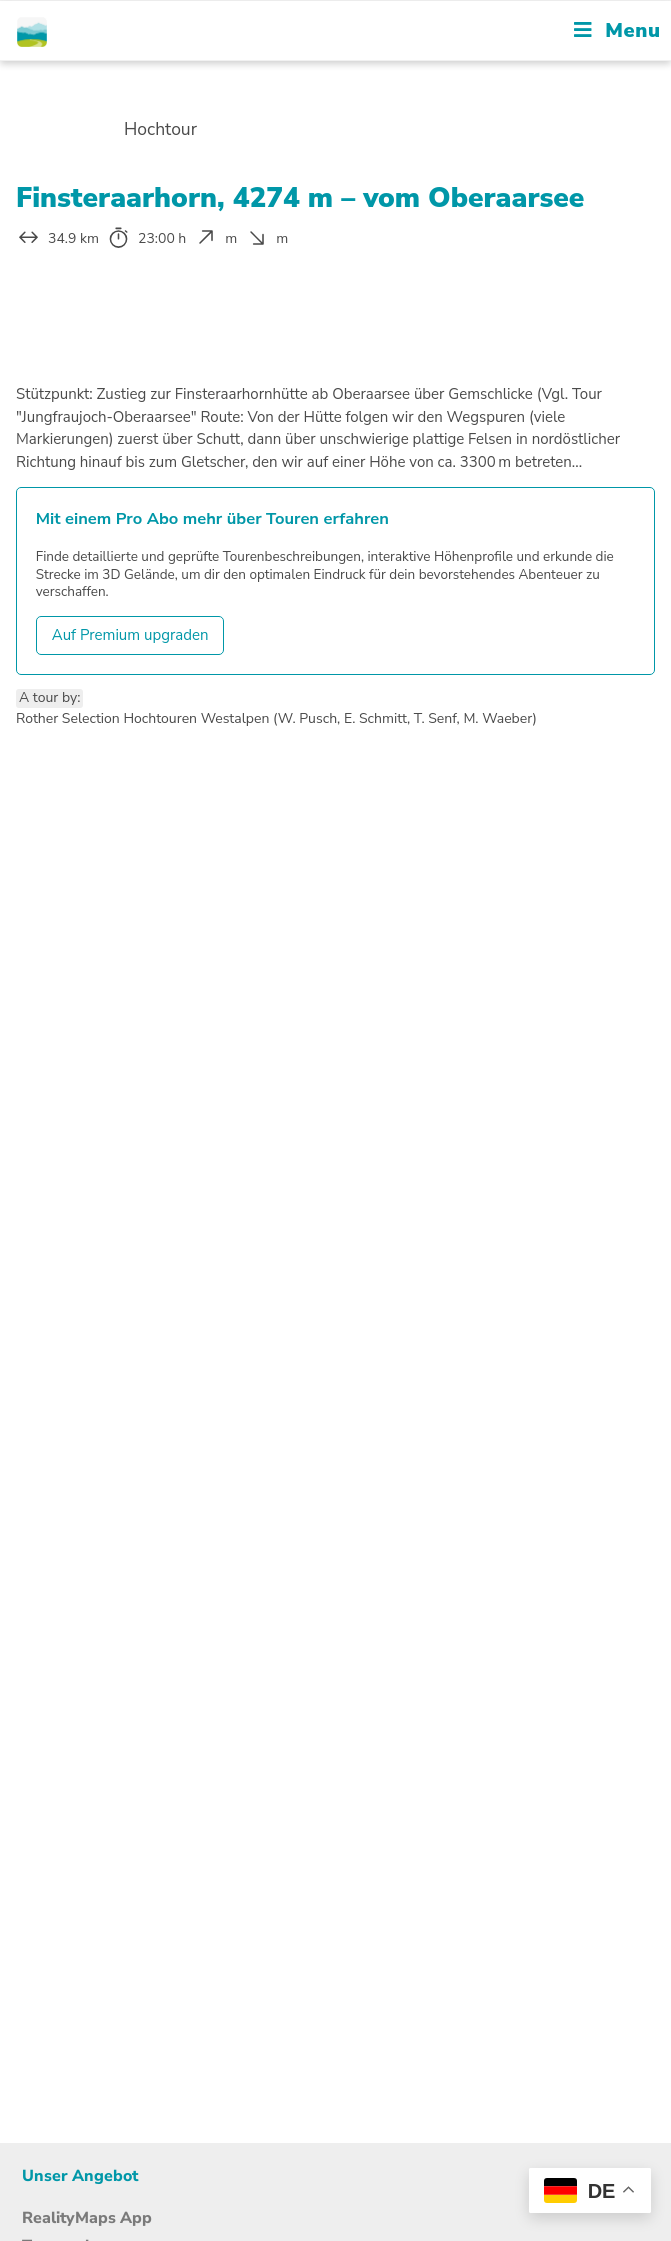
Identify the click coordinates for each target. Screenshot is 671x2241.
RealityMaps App (87, 2218)
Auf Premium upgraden (130, 635)
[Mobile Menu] (617, 30)
